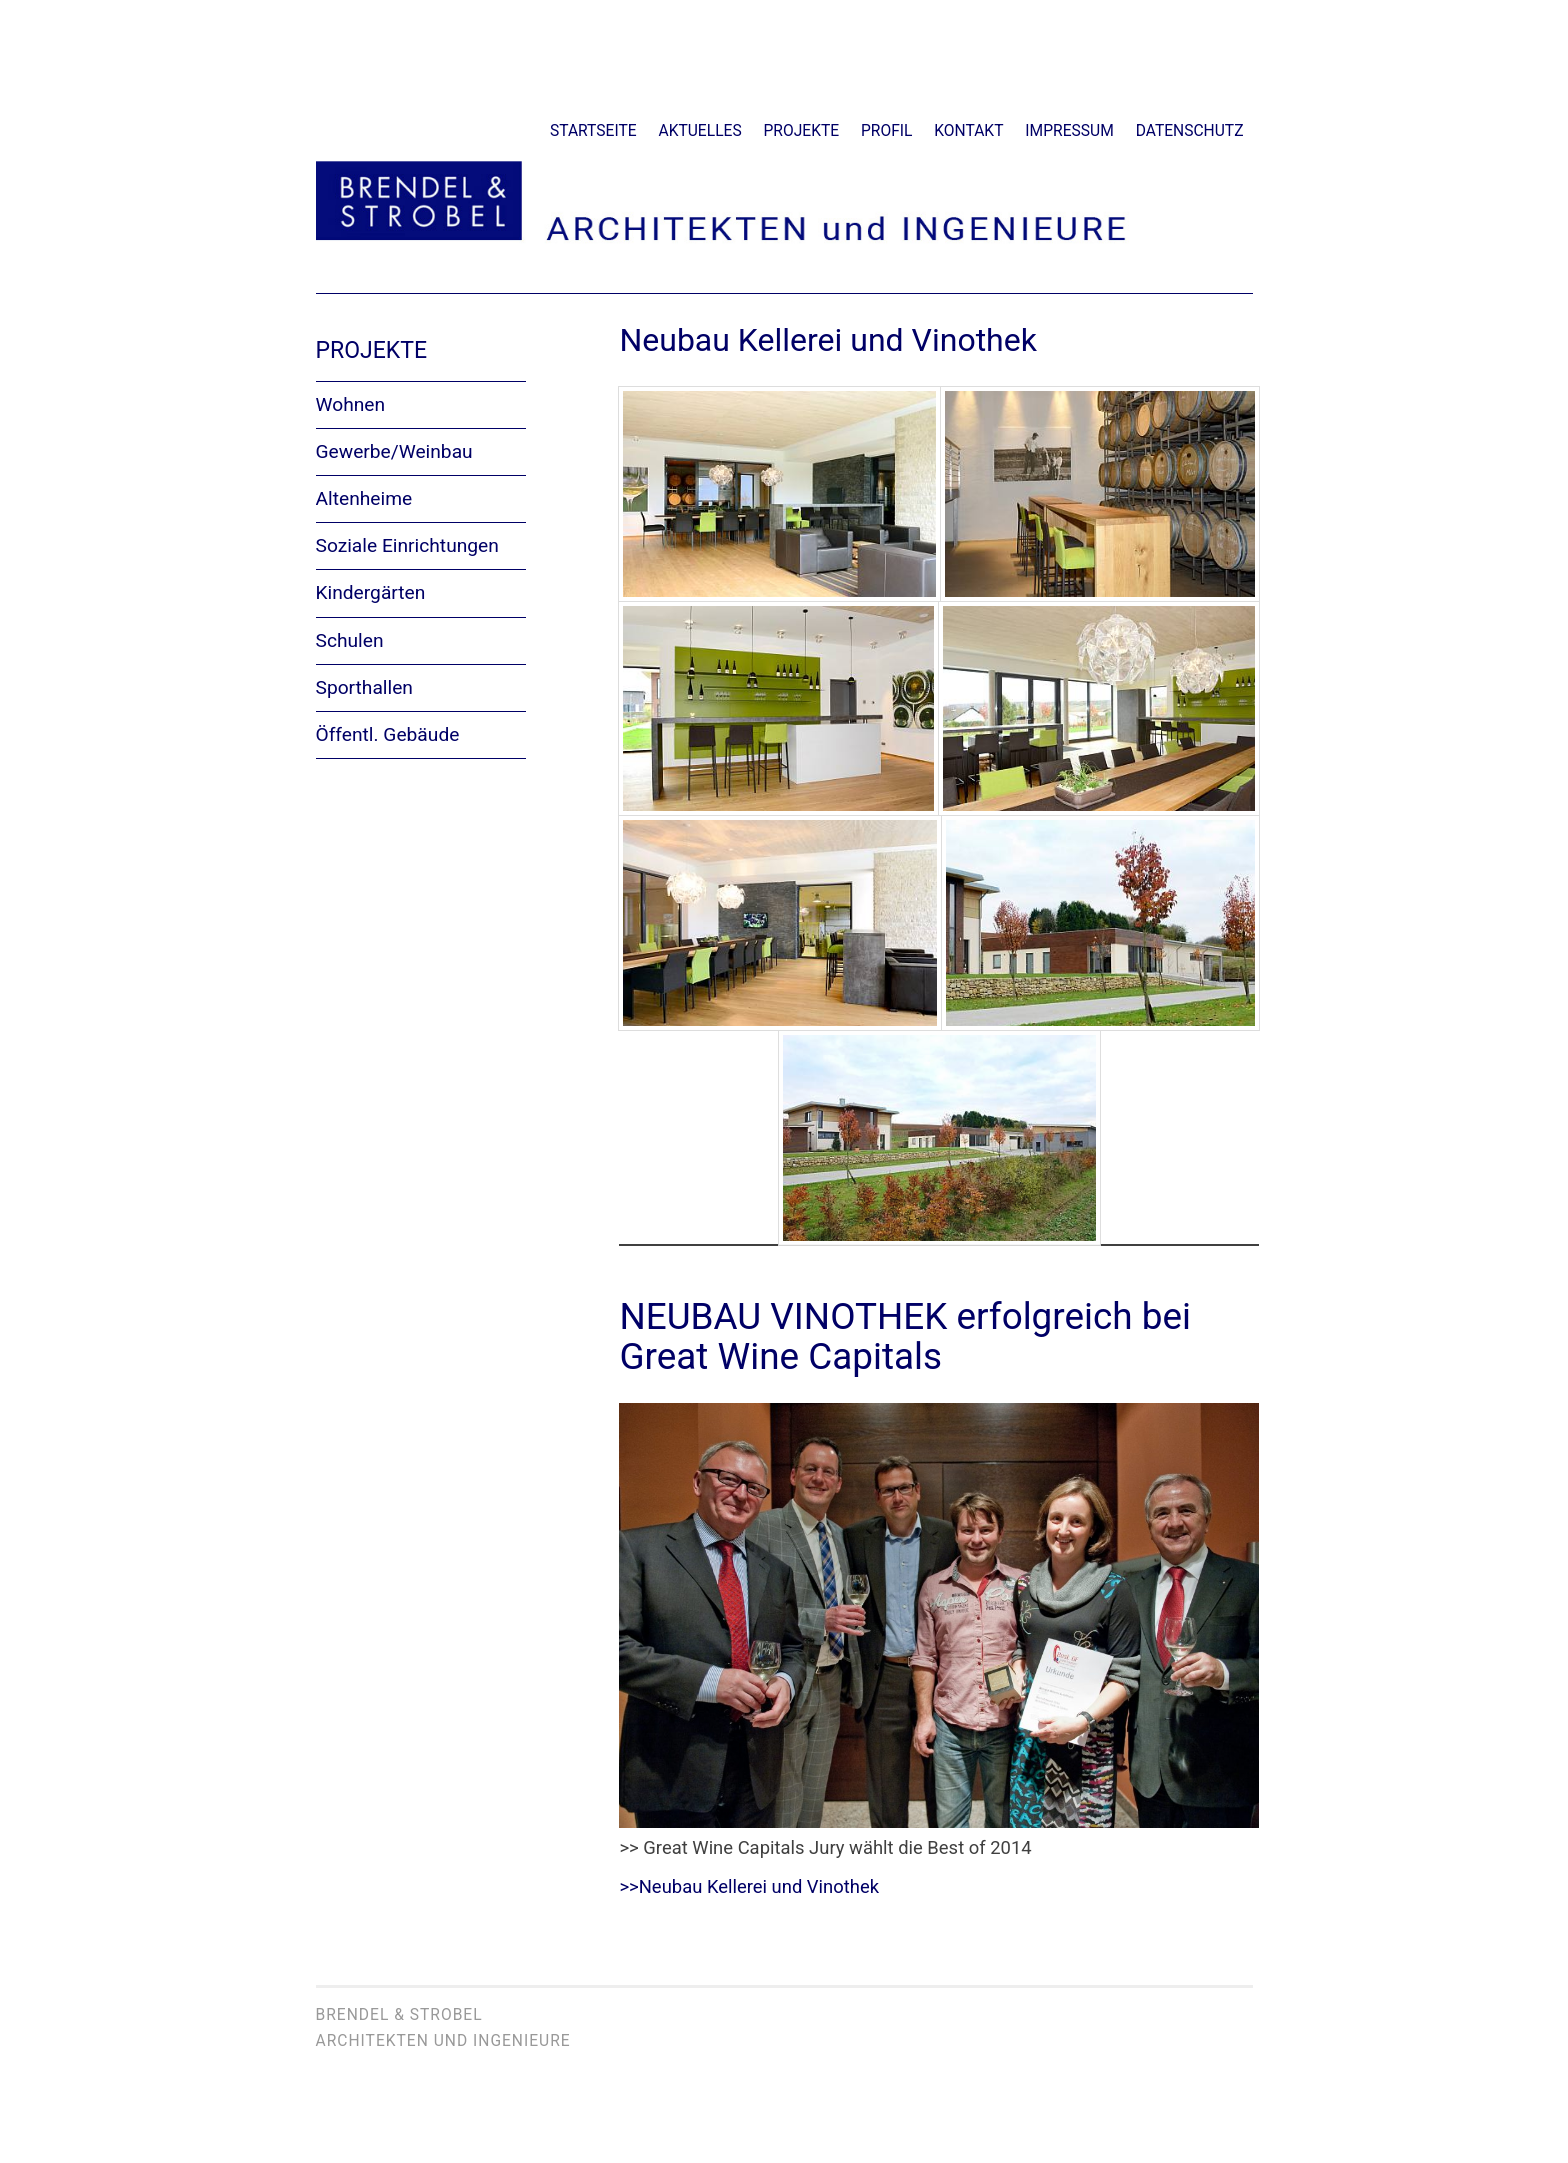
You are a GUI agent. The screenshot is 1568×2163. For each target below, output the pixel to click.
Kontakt (968, 131)
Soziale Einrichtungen (407, 545)
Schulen (350, 640)
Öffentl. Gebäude (388, 734)
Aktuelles (700, 131)
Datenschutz (1190, 131)
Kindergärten (371, 592)
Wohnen (351, 404)
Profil (886, 131)
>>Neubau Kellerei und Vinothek (749, 1886)
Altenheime (364, 498)
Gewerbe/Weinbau (394, 451)
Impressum (1069, 131)
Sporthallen (364, 687)
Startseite (593, 131)
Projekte (802, 131)
